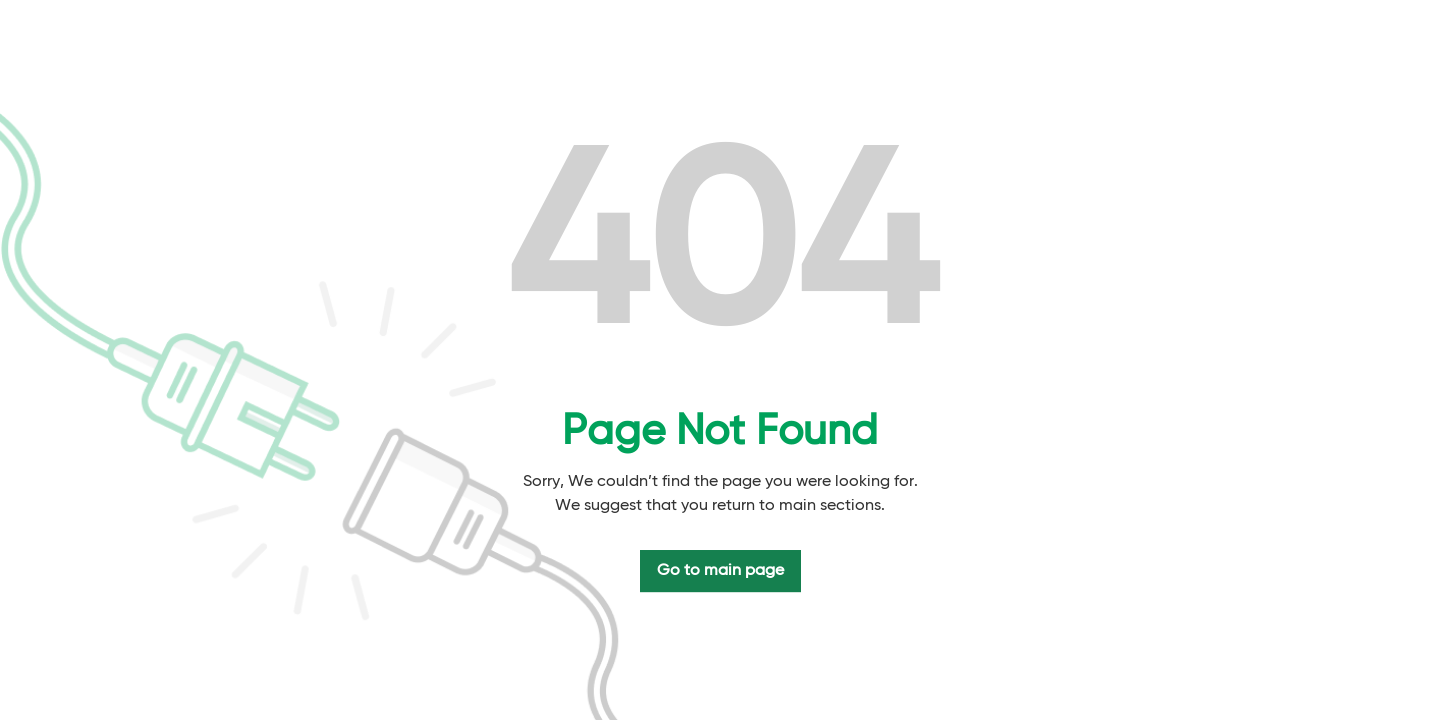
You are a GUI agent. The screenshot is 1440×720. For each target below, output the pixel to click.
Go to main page (720, 571)
